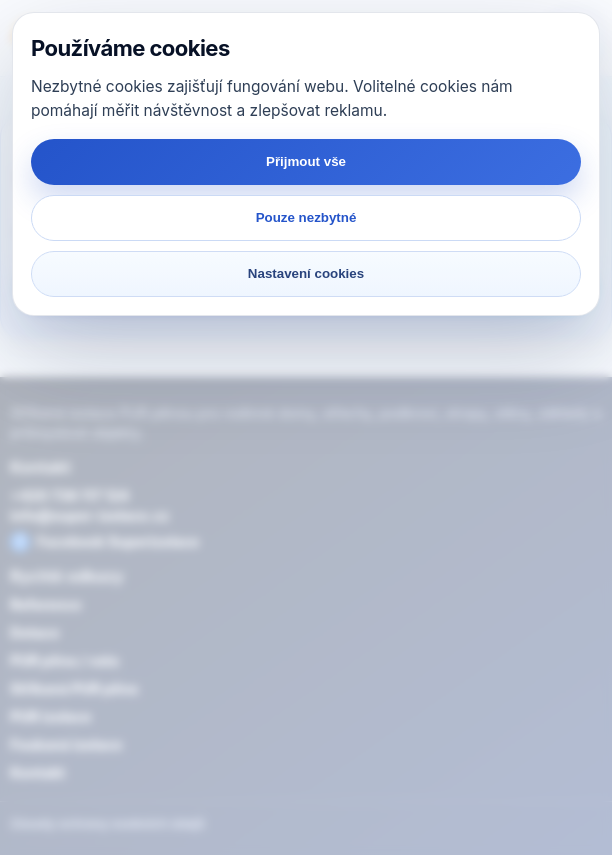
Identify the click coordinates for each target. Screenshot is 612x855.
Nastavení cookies (306, 273)
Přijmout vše (306, 161)
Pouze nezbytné (306, 217)
